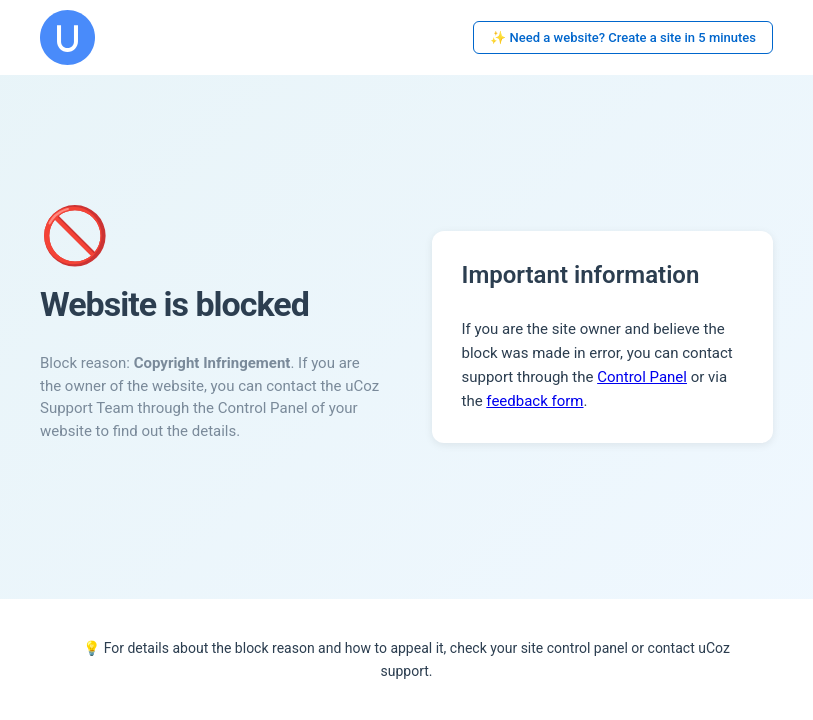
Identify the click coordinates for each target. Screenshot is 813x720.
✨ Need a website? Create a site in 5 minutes (623, 37)
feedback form (534, 401)
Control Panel (642, 377)
